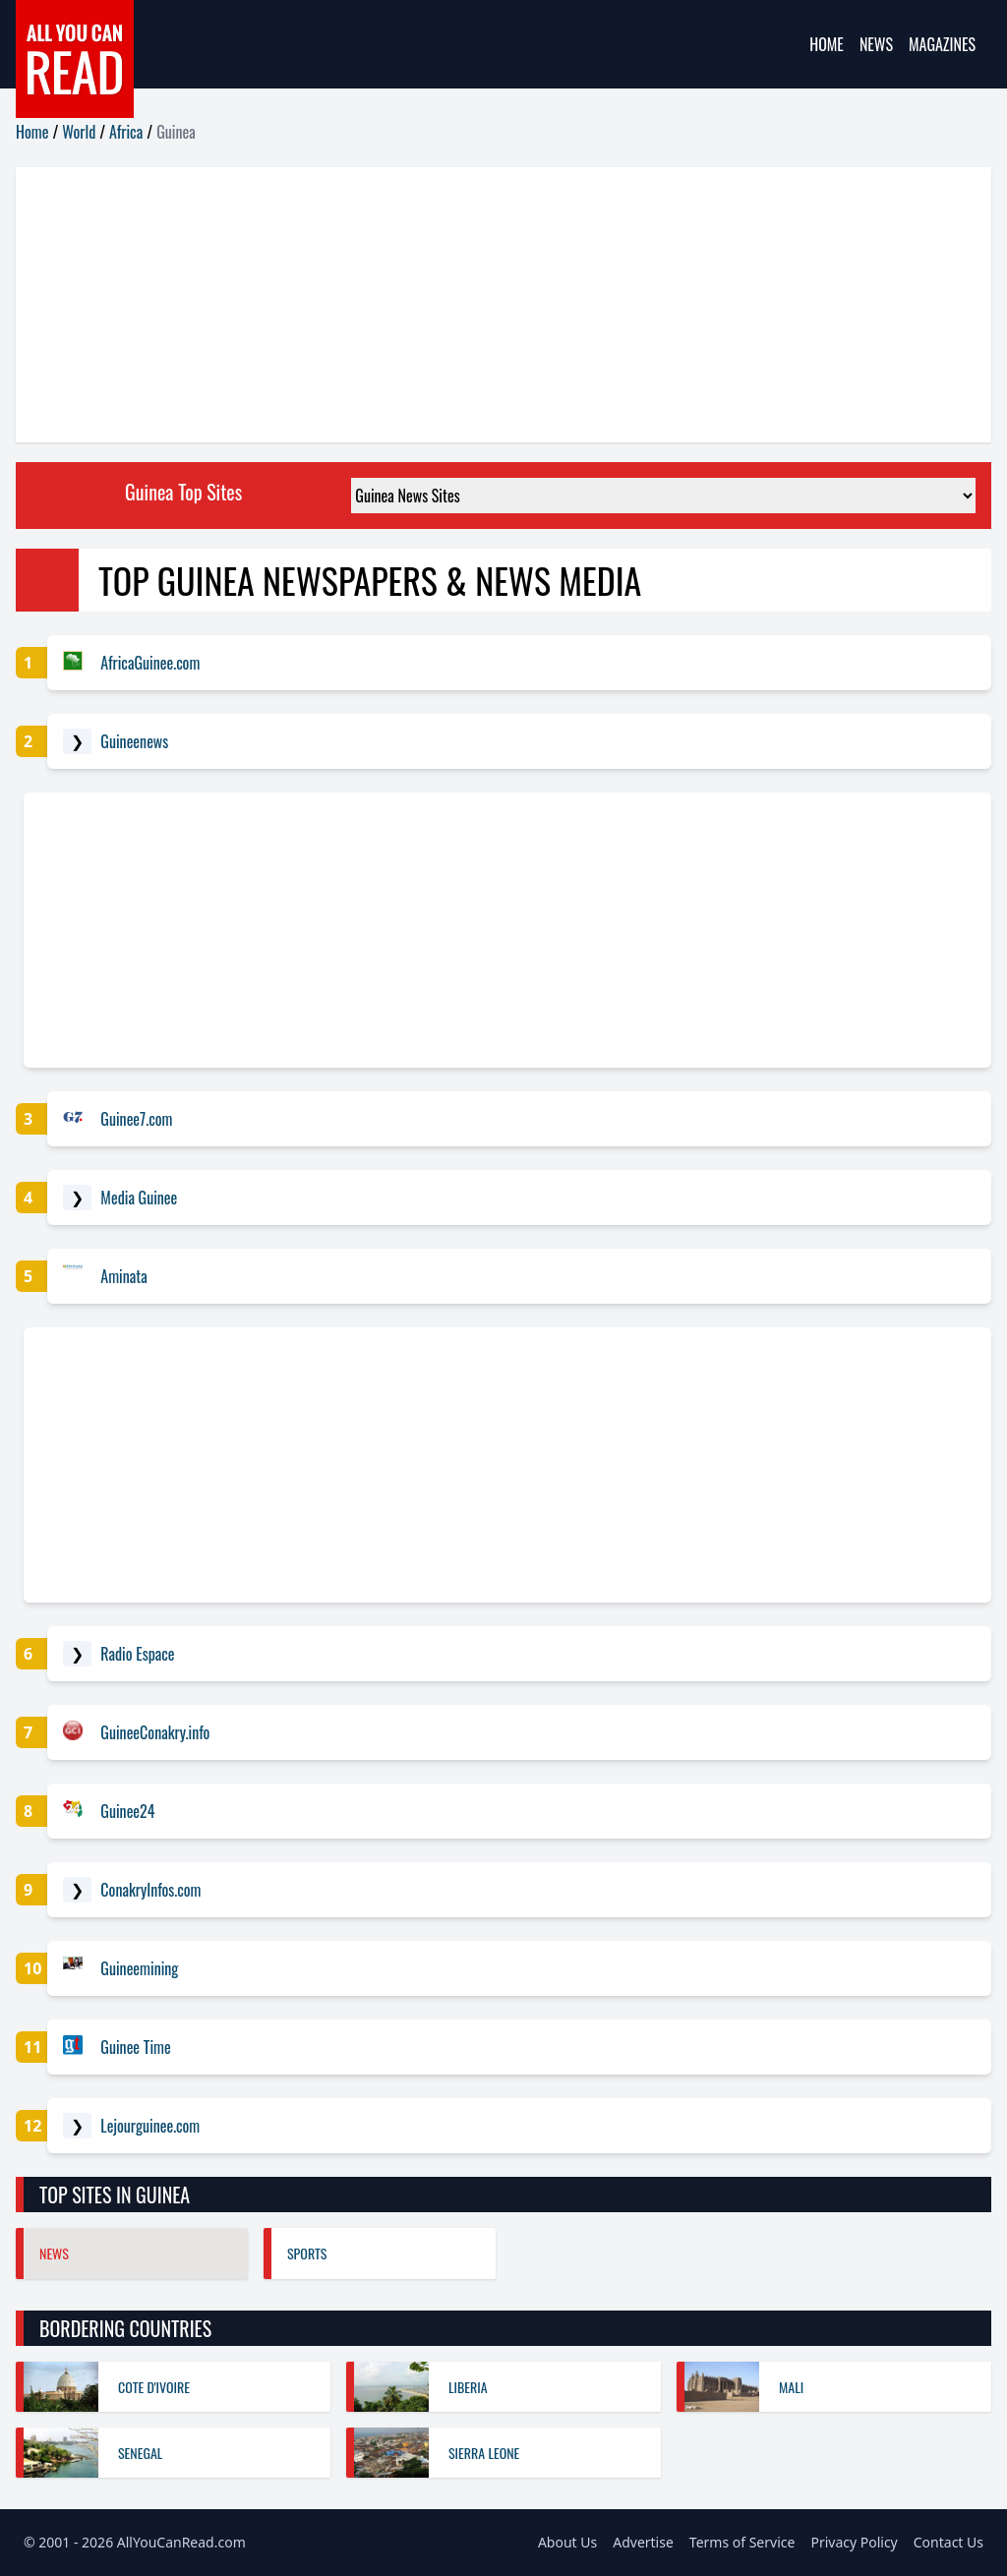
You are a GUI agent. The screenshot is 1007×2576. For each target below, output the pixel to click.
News (876, 44)
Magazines (942, 44)
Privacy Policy (853, 2542)
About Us (567, 2542)
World (78, 132)
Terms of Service (742, 2542)
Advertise (643, 2542)
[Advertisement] (503, 304)
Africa (126, 132)
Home (826, 44)
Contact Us (948, 2542)
